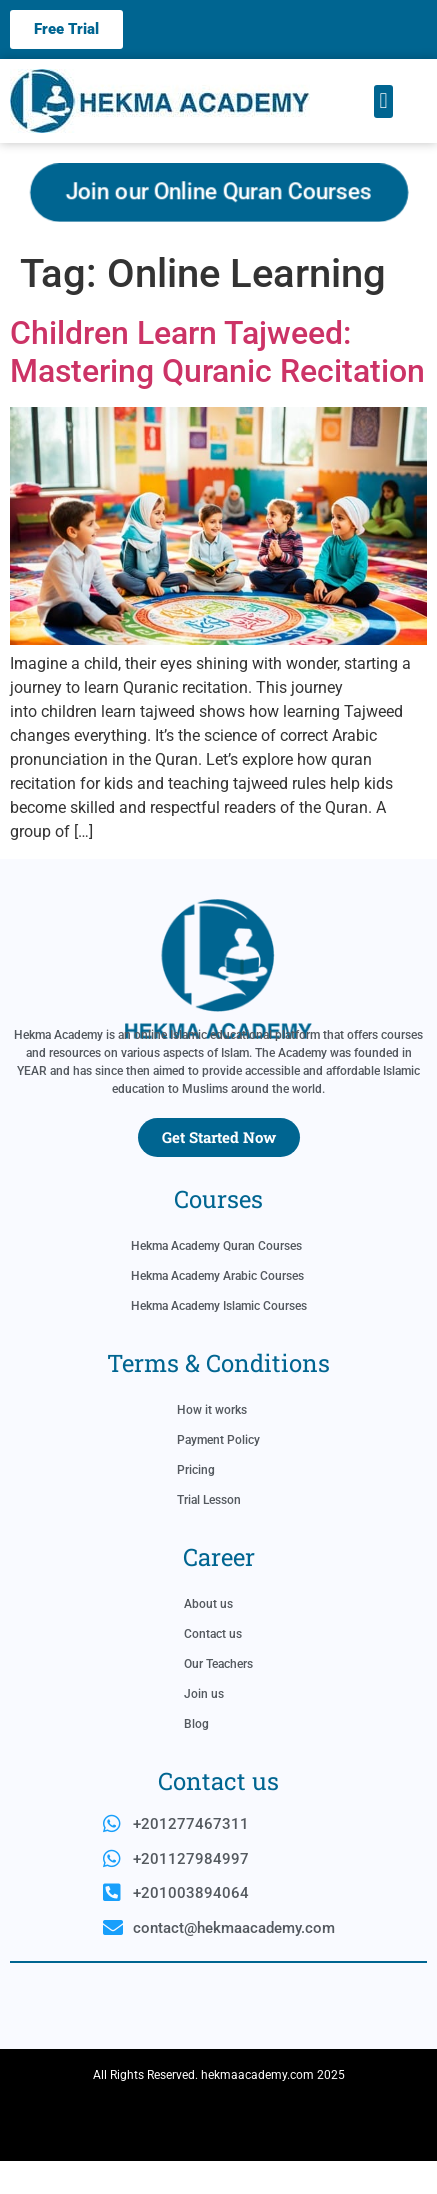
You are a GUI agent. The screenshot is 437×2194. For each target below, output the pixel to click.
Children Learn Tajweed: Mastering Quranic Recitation (217, 352)
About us (208, 1637)
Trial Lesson (209, 1533)
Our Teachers (218, 1697)
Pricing (196, 1503)
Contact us (213, 1667)
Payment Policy (218, 1473)
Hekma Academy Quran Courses (216, 1279)
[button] (383, 101)
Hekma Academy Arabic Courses (217, 1309)
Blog (196, 1757)
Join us (204, 1727)
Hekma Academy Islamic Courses (219, 1339)
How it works (212, 1443)
